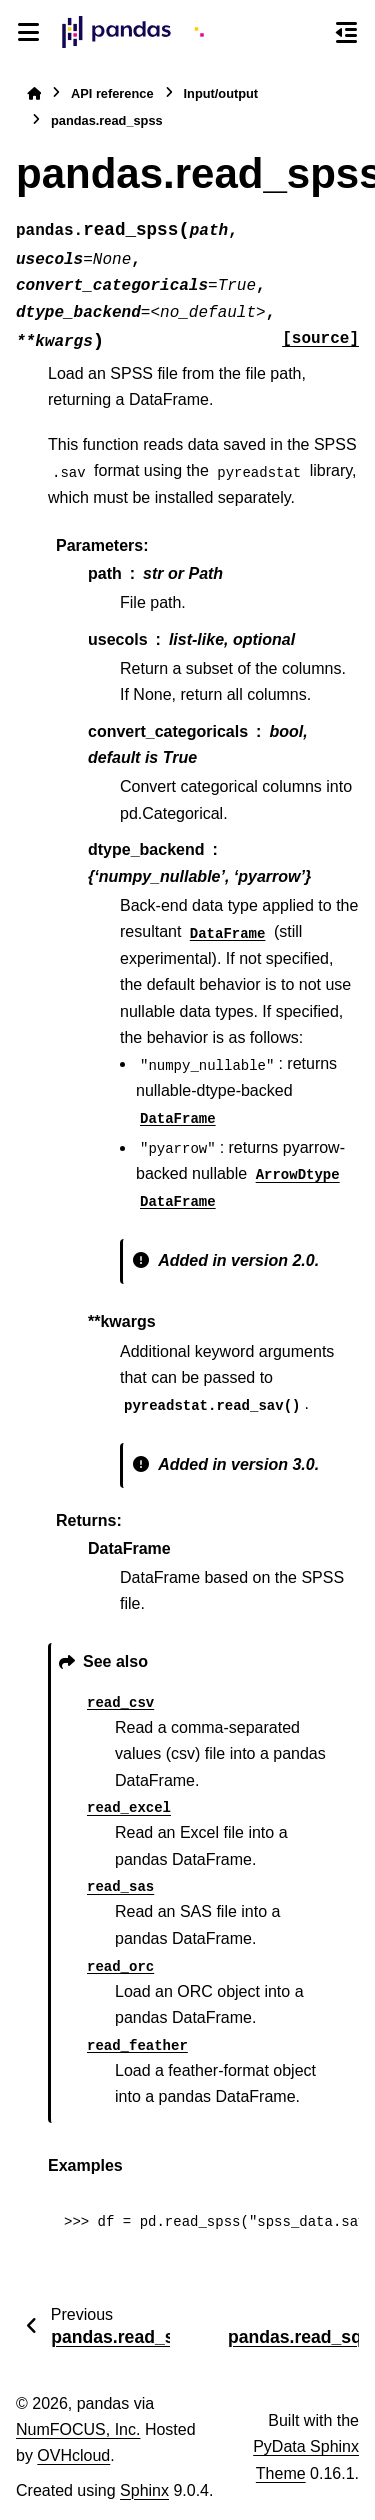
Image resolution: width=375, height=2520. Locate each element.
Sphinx (144, 2490)
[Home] (34, 93)
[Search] (310, 33)
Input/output (221, 93)
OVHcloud (73, 2455)
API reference (112, 93)
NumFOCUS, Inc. (78, 2429)
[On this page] (346, 32)
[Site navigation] (28, 32)
